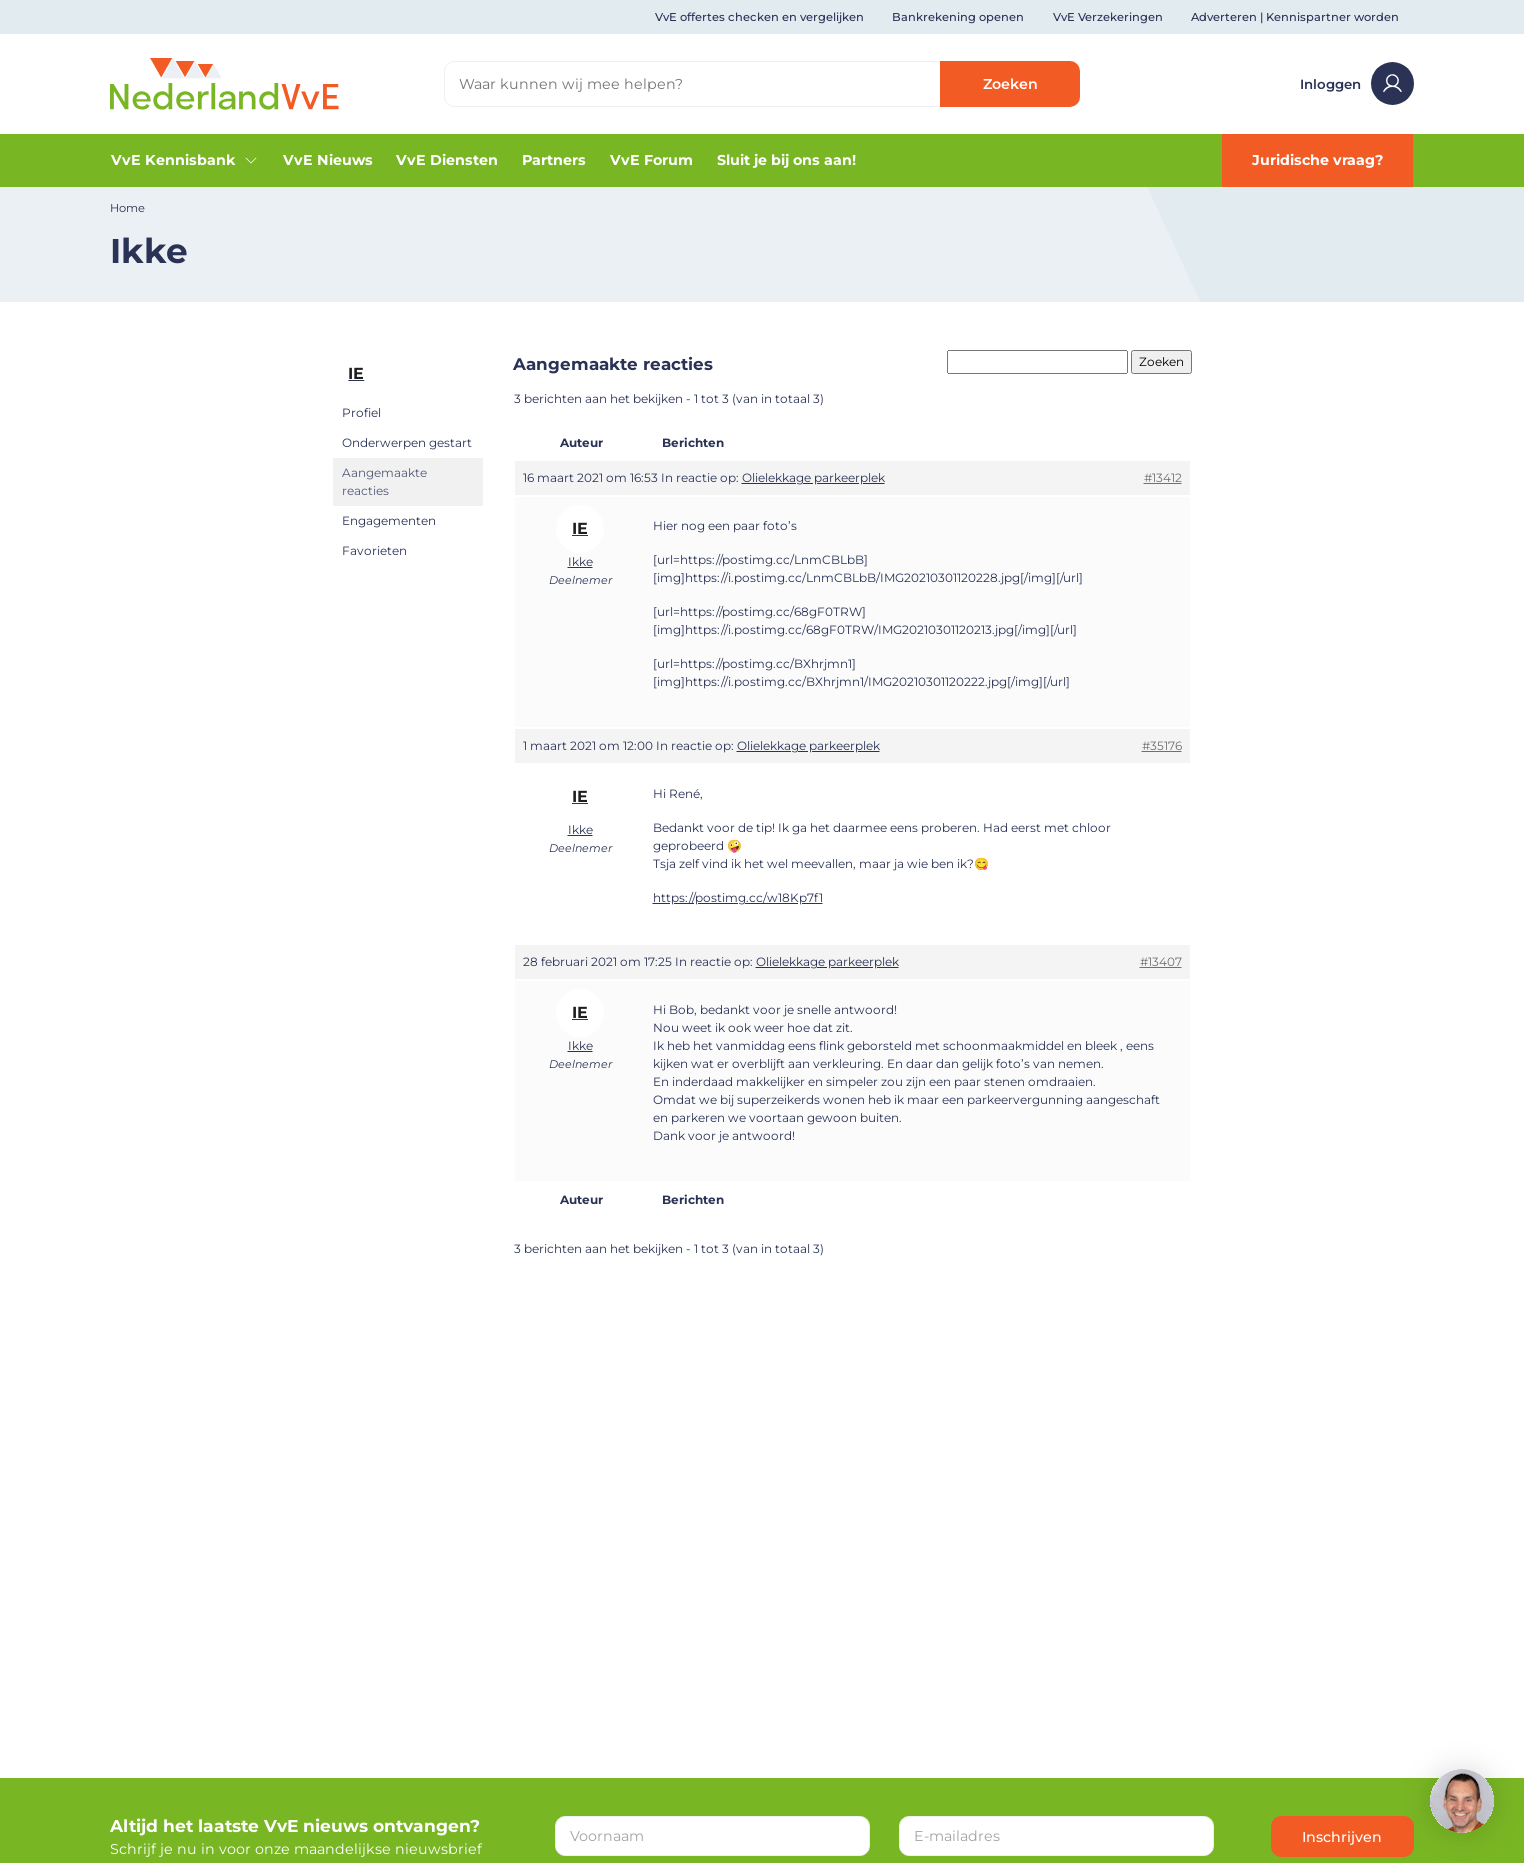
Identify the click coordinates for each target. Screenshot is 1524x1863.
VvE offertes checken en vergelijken (759, 17)
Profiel (361, 412)
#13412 (1163, 477)
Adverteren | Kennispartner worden (1295, 17)
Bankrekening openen (958, 17)
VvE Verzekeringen (1108, 17)
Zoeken (1010, 84)
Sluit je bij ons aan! (786, 160)
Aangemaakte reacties (384, 481)
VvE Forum (651, 160)
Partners (554, 160)
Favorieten (374, 550)
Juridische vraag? (1317, 160)
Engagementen (389, 520)
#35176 (1162, 745)
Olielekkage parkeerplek (813, 477)
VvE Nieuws (328, 160)
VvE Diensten (447, 160)
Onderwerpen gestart (407, 442)
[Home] (224, 83)
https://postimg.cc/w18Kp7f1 (738, 897)
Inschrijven (1342, 1837)
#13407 (1161, 961)
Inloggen (1356, 83)
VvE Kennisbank (185, 160)
